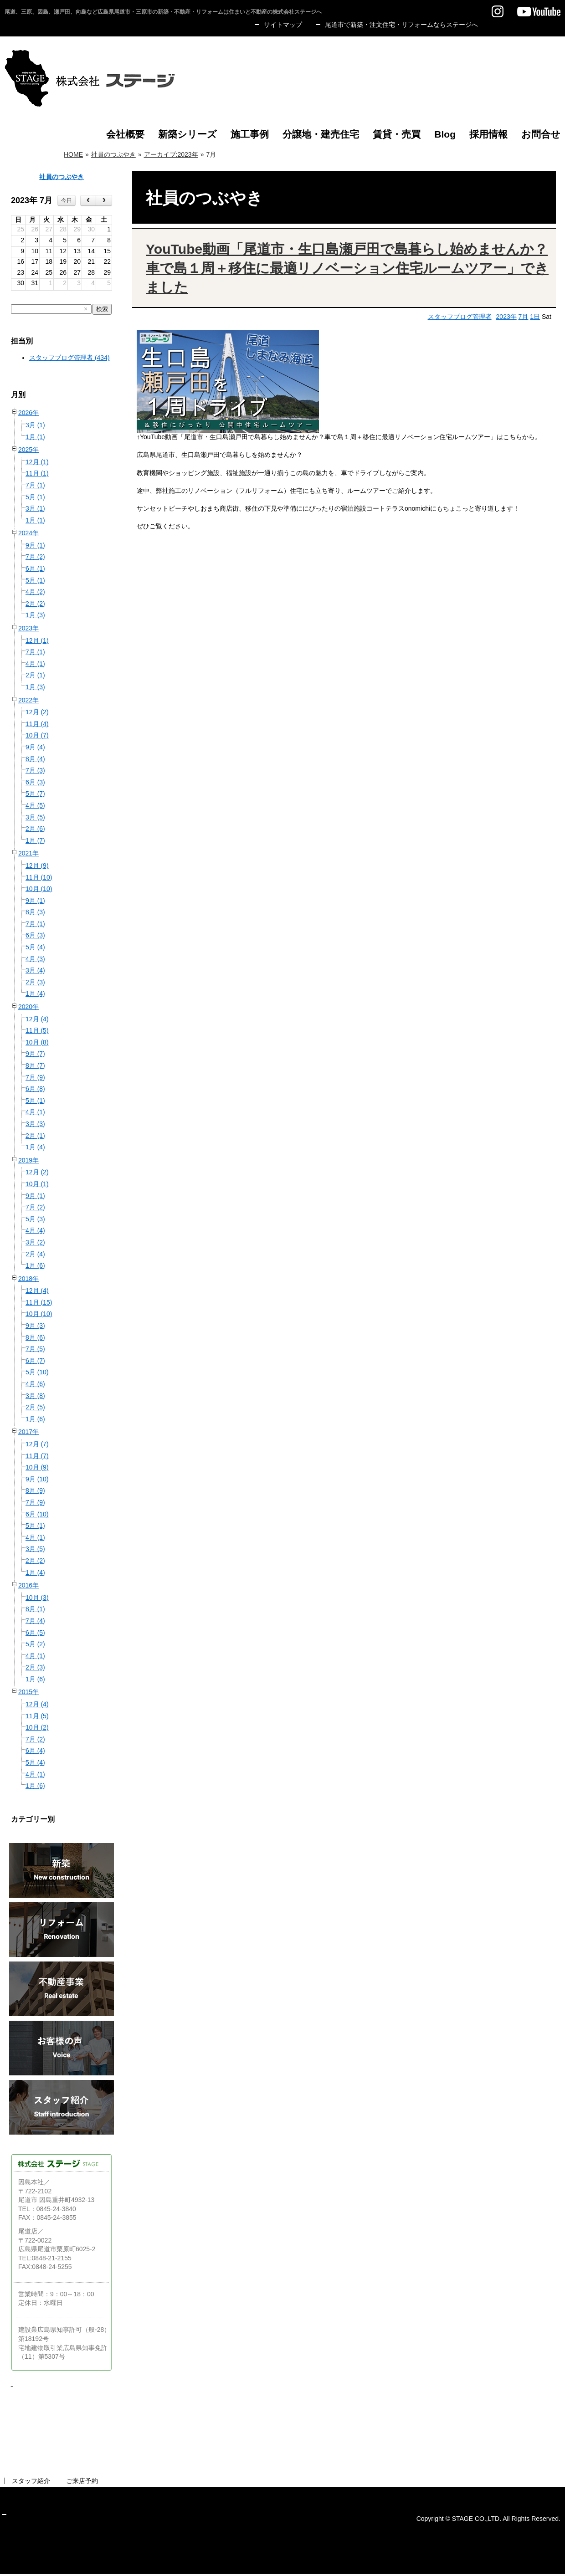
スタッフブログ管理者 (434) (69, 357)
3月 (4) (35, 970)
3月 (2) (35, 1242)
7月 (524, 316)
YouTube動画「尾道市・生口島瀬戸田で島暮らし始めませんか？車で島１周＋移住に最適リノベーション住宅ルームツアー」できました (347, 268)
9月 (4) (35, 747)
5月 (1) (35, 497)
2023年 (28, 628)
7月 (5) (35, 1348)
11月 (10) (39, 877)
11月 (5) (37, 1030)
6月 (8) (35, 1088)
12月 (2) (37, 712)
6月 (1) (35, 568)
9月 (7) (35, 1053)
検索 (102, 309)
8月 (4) (35, 759)
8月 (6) (35, 1337)
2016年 (28, 1585)
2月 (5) (35, 1407)
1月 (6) (35, 1265)
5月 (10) (37, 1372)
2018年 (28, 1278)
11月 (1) (37, 473)
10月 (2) (37, 1727)
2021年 (28, 853)
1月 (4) (35, 993)
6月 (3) (35, 782)
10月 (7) (37, 735)
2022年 (28, 700)
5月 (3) (35, 1219)
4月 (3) (35, 959)
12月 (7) (37, 1444)
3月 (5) (35, 817)
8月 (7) (35, 1065)
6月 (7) (35, 1360)
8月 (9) (35, 1490)
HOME (73, 154)
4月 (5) (35, 805)
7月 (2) (35, 556)
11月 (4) (37, 723)
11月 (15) (39, 1302)
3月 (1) (35, 425)
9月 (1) (35, 545)
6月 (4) (35, 1750)
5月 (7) (35, 793)
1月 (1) (35, 436)
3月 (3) (35, 1123)
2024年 (28, 533)
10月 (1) (37, 1184)
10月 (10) (39, 888)
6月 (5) (35, 1632)
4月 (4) (35, 1230)
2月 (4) (35, 1254)
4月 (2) (35, 591)
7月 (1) (35, 485)
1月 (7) (35, 840)
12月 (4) (37, 1019)
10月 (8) (37, 1042)
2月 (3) (35, 982)
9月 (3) (35, 1325)
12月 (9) (37, 865)
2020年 (28, 1006)
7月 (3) (35, 770)
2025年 (28, 449)
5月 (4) (35, 947)
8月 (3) (35, 912)
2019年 (28, 1160)
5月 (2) (35, 1644)
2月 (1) (35, 675)
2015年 (28, 1691)
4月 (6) (35, 1384)
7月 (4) (35, 1620)
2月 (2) (35, 603)
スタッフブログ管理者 (460, 316)
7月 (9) (35, 1077)
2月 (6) (35, 828)
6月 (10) (37, 1514)
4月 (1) (35, 663)
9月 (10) (37, 1479)
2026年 (28, 412)
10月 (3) (37, 1597)
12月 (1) (37, 462)
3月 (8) (35, 1395)
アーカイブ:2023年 (171, 154)
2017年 (28, 1431)
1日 (535, 316)
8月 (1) (35, 1609)
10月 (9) (37, 1467)
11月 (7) (37, 1456)
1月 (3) (35, 615)
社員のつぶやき (113, 154)
